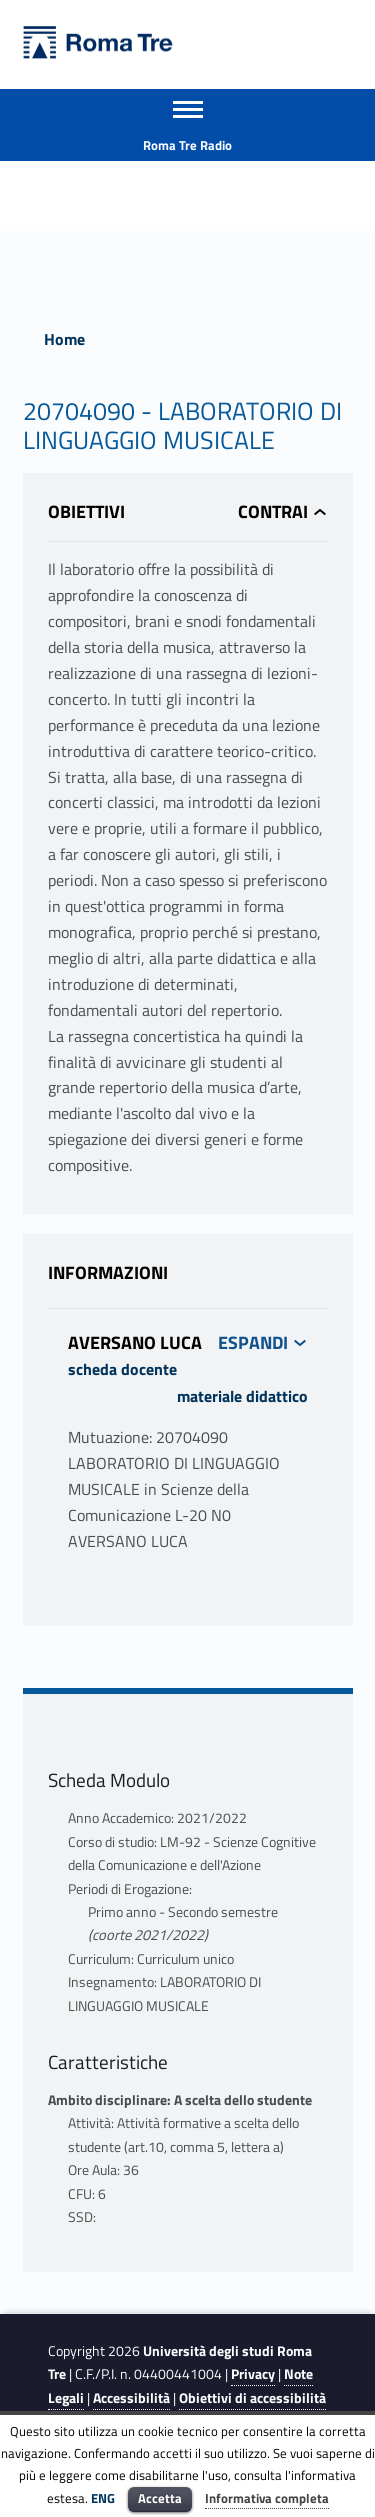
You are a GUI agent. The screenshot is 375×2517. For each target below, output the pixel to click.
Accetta (160, 2498)
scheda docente (122, 1369)
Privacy (253, 2374)
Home (64, 339)
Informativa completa (267, 2498)
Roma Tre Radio (187, 145)
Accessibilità (131, 2398)
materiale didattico (242, 1396)
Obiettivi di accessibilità (252, 2398)
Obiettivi (86, 511)
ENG (103, 2498)
